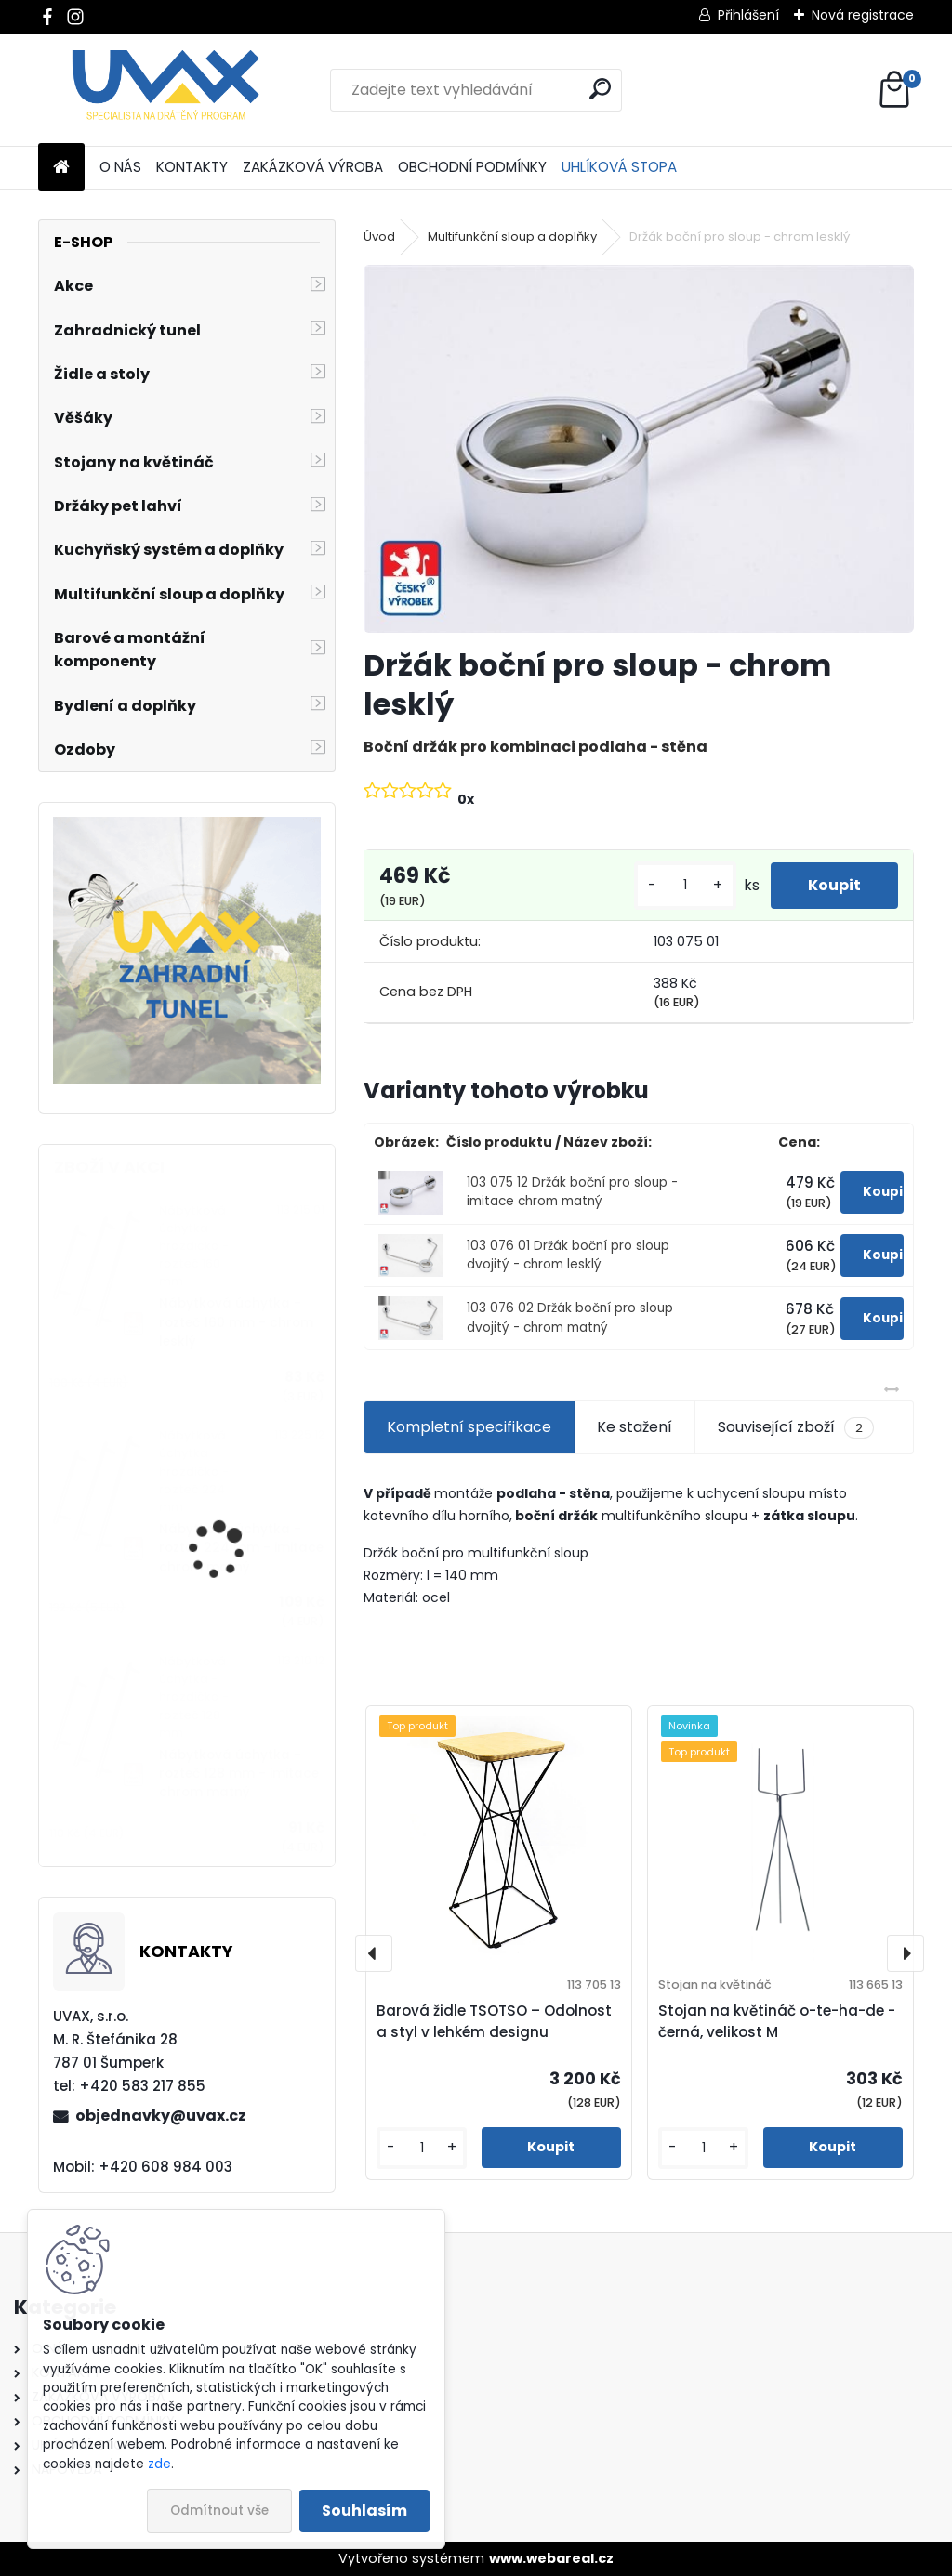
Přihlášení (748, 15)
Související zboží (796, 1427)
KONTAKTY (192, 167)
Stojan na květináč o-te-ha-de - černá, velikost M (776, 2021)
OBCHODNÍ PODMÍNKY (472, 167)
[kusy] (685, 885)
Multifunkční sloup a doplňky (512, 236)
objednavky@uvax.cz (160, 2115)
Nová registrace (863, 15)
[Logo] (166, 90)
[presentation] (373, 1953)
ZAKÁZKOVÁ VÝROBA (313, 167)
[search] (600, 88)
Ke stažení (634, 1427)
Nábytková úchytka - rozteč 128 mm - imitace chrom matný (239, 1774)
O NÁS (120, 167)
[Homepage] (61, 168)
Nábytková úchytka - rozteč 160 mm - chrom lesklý (236, 1322)
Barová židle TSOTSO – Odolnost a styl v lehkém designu (494, 2021)
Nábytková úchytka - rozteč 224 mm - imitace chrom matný (241, 1548)
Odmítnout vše (219, 2510)
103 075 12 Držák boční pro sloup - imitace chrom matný (572, 1192)
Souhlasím (364, 2510)
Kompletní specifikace (469, 1427)
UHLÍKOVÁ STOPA (619, 167)
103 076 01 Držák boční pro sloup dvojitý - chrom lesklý (568, 1255)
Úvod (379, 236)
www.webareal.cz (551, 2558)
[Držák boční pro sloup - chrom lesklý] (639, 448)
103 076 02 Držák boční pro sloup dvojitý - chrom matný (570, 1317)
